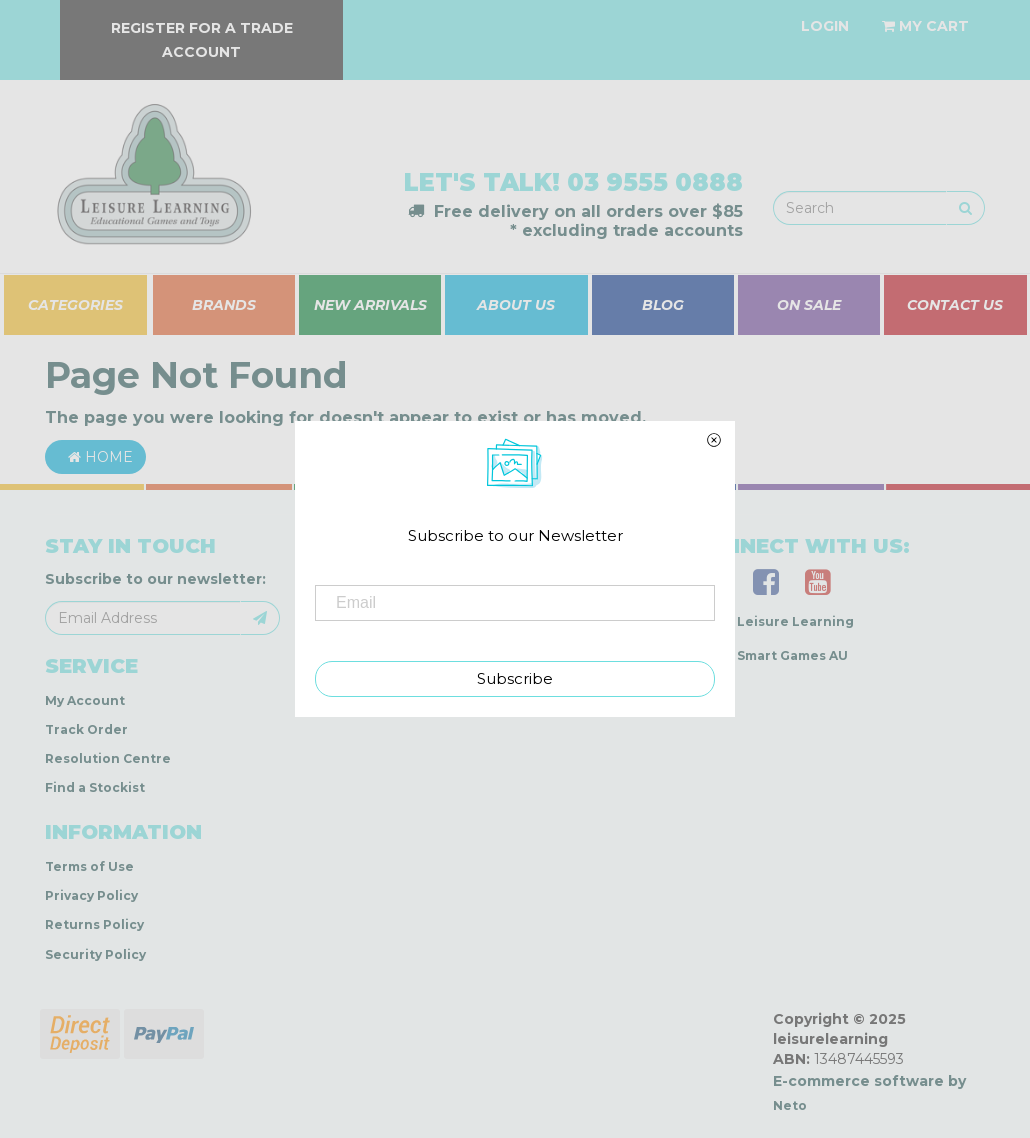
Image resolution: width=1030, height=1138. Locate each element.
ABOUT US (516, 305)
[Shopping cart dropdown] (925, 26)
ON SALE (809, 305)
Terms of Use (89, 866)
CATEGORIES (75, 305)
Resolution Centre (108, 758)
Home (95, 457)
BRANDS (224, 305)
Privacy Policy (91, 895)
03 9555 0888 (655, 182)
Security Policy (95, 954)
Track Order (86, 729)
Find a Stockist (95, 787)
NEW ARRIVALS (370, 305)
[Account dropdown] (825, 26)
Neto (790, 1105)
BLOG (663, 305)
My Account (85, 700)
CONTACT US (955, 305)
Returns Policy (94, 924)
